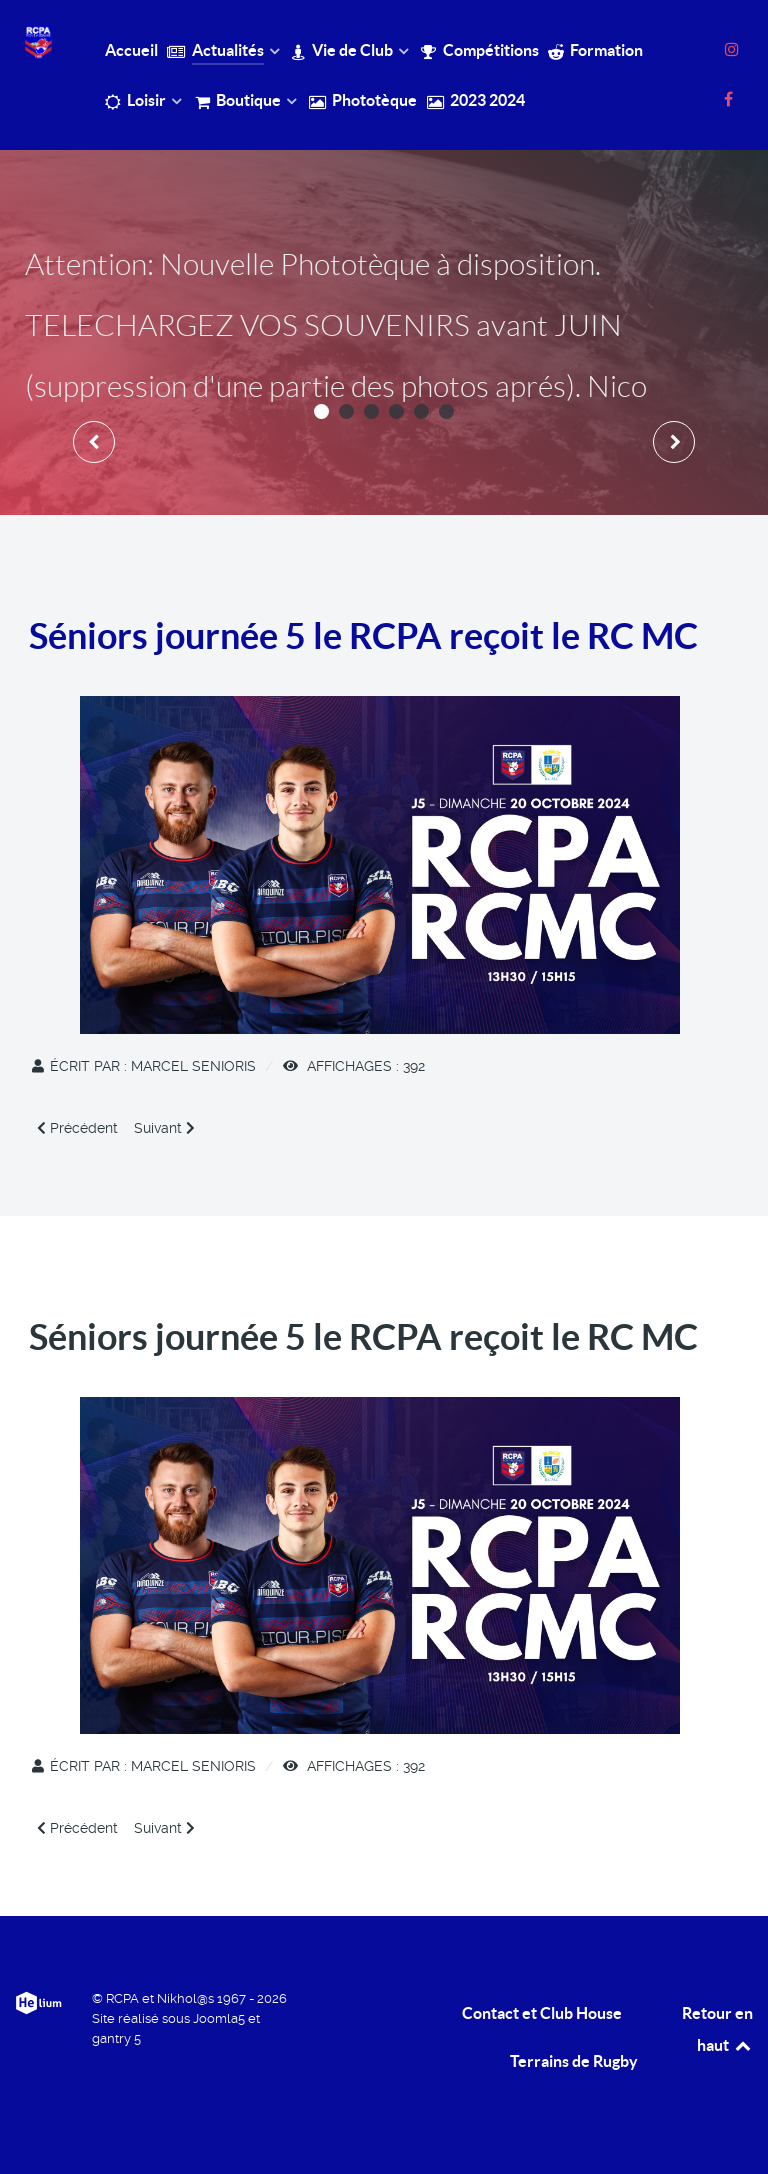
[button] (321, 411)
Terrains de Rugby (574, 2061)
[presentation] (94, 442)
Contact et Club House (542, 2013)
